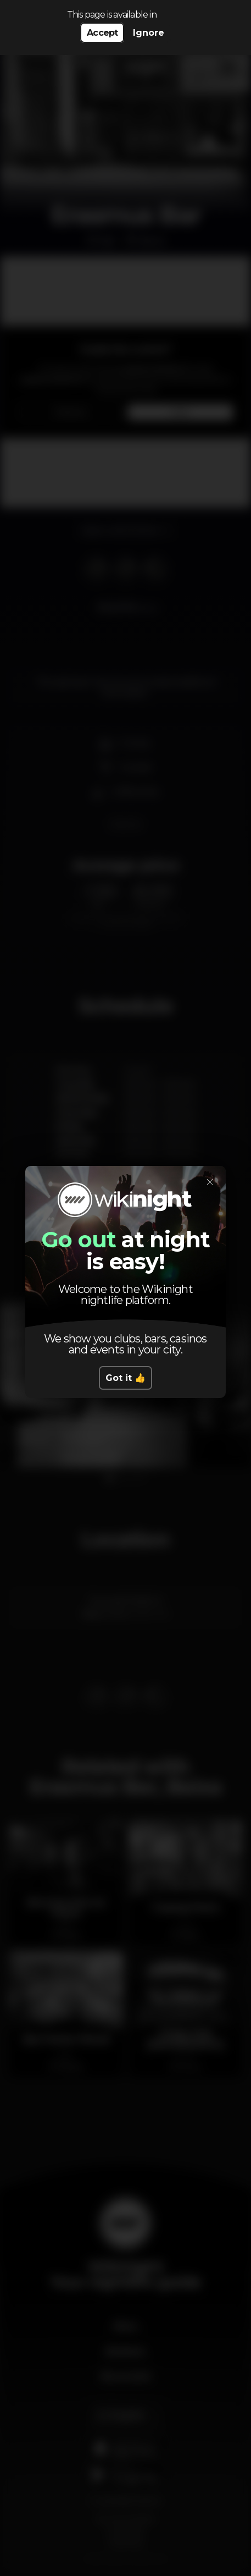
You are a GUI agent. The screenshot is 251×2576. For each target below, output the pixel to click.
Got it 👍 (125, 1378)
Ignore (148, 32)
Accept (102, 32)
